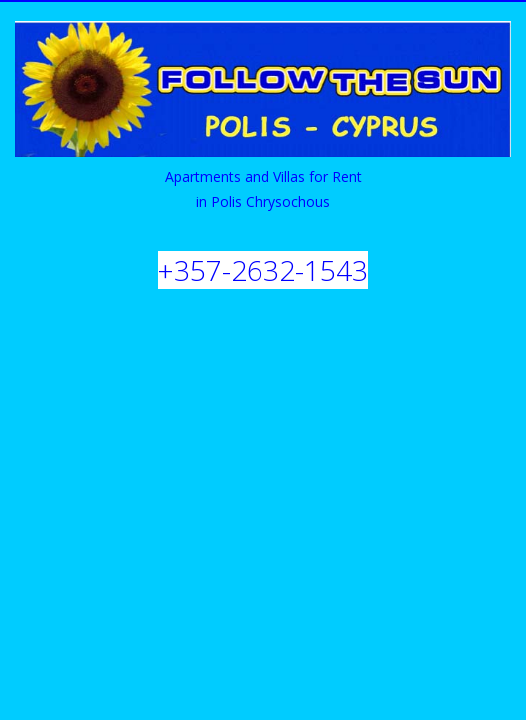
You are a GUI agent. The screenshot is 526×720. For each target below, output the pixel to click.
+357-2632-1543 (263, 270)
